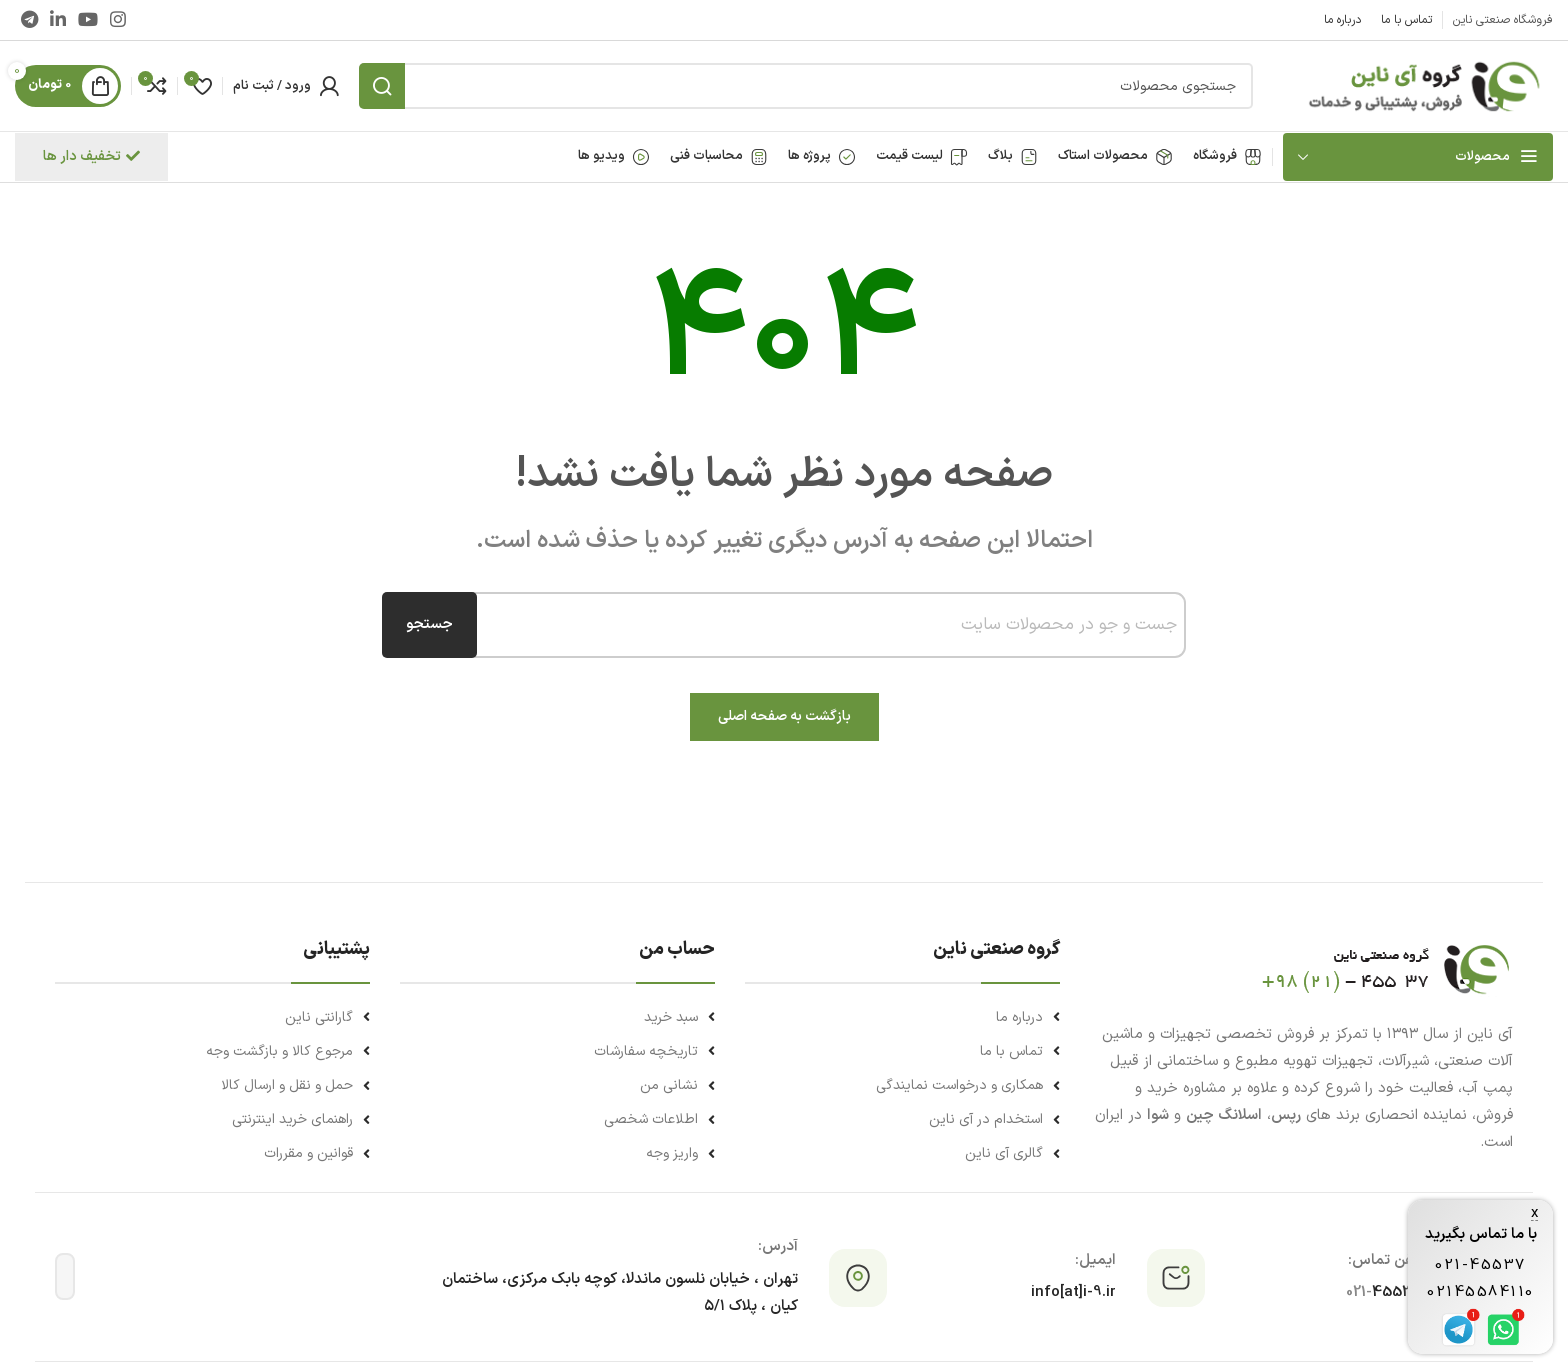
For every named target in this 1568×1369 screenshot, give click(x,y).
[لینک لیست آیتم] (902, 1017)
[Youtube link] (88, 19)
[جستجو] (806, 86)
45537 (1384, 1292)
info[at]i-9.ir (1073, 1292)
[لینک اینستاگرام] (118, 19)
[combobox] (821, 625)
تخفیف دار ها (91, 156)
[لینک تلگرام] (29, 19)
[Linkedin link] (58, 19)
